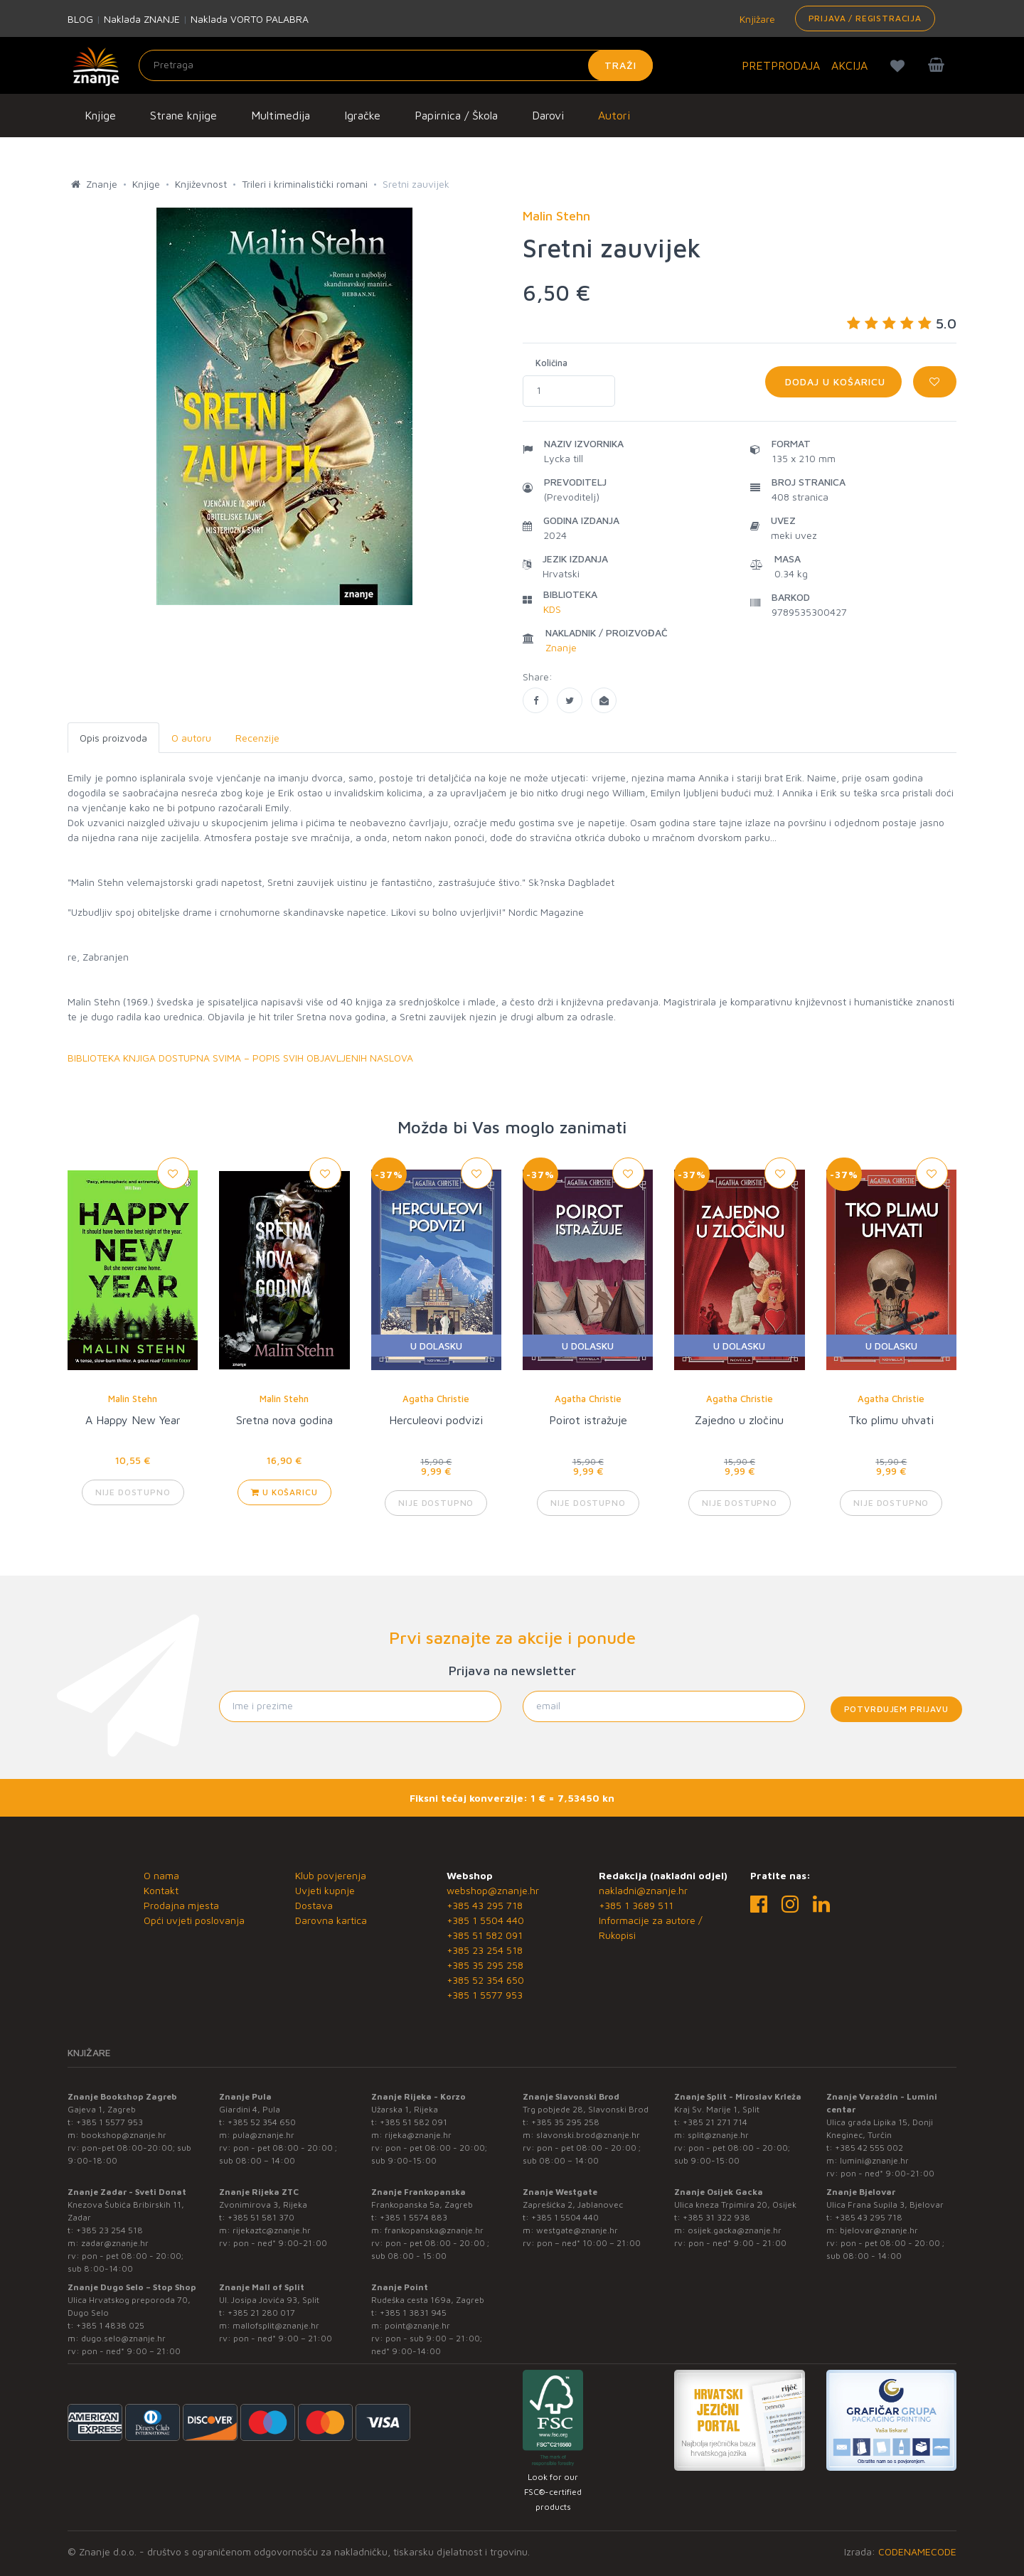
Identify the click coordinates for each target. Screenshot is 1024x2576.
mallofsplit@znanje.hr (276, 2325)
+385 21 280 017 (261, 2312)
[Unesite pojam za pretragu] (396, 65)
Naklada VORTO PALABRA (250, 19)
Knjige (100, 115)
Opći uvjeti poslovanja (194, 1920)
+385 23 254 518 (485, 1950)
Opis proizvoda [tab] (113, 738)
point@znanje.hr (417, 2325)
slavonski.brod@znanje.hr (588, 2134)
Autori (614, 115)
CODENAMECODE (917, 2551)
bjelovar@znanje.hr (879, 2230)
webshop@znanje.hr (493, 1890)
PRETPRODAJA (781, 65)
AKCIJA (849, 65)
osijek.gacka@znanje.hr (735, 2230)
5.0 (901, 323)
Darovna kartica (331, 1920)
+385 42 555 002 (869, 2147)
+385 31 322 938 (716, 2217)
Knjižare (756, 19)
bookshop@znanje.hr (123, 2134)
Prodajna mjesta (181, 1905)
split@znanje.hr (718, 2134)
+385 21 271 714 (715, 2122)
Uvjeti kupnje (325, 1890)
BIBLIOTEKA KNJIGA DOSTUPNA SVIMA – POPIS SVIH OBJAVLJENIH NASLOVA (240, 1058)
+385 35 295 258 (485, 1965)
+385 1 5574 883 (413, 2217)
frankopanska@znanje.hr (434, 2230)
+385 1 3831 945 (413, 2312)
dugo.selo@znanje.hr (123, 2338)
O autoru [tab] (191, 738)
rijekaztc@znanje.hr (272, 2230)
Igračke (362, 115)
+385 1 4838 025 (110, 2325)
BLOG (80, 19)
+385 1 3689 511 (636, 1905)
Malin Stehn (132, 1398)
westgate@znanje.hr (577, 2230)
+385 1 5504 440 (485, 1920)
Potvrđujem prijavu (896, 1709)
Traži (620, 65)
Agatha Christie (435, 1398)
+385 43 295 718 (485, 1905)
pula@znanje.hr (263, 2134)
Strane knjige (183, 115)
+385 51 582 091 (485, 1935)
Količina (551, 362)
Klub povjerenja (330, 1875)
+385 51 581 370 (261, 2217)
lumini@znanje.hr (874, 2160)
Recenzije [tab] (257, 738)
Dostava (314, 1905)
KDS (552, 609)
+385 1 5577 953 (485, 1995)
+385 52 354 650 (485, 1980)
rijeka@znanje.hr (418, 2134)
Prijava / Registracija (865, 18)
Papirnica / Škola (456, 115)
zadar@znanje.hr (115, 2243)
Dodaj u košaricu (833, 381)
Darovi (548, 115)
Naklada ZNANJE (142, 19)
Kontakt (161, 1890)
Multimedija (280, 115)
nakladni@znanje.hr (643, 1890)
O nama (161, 1875)
